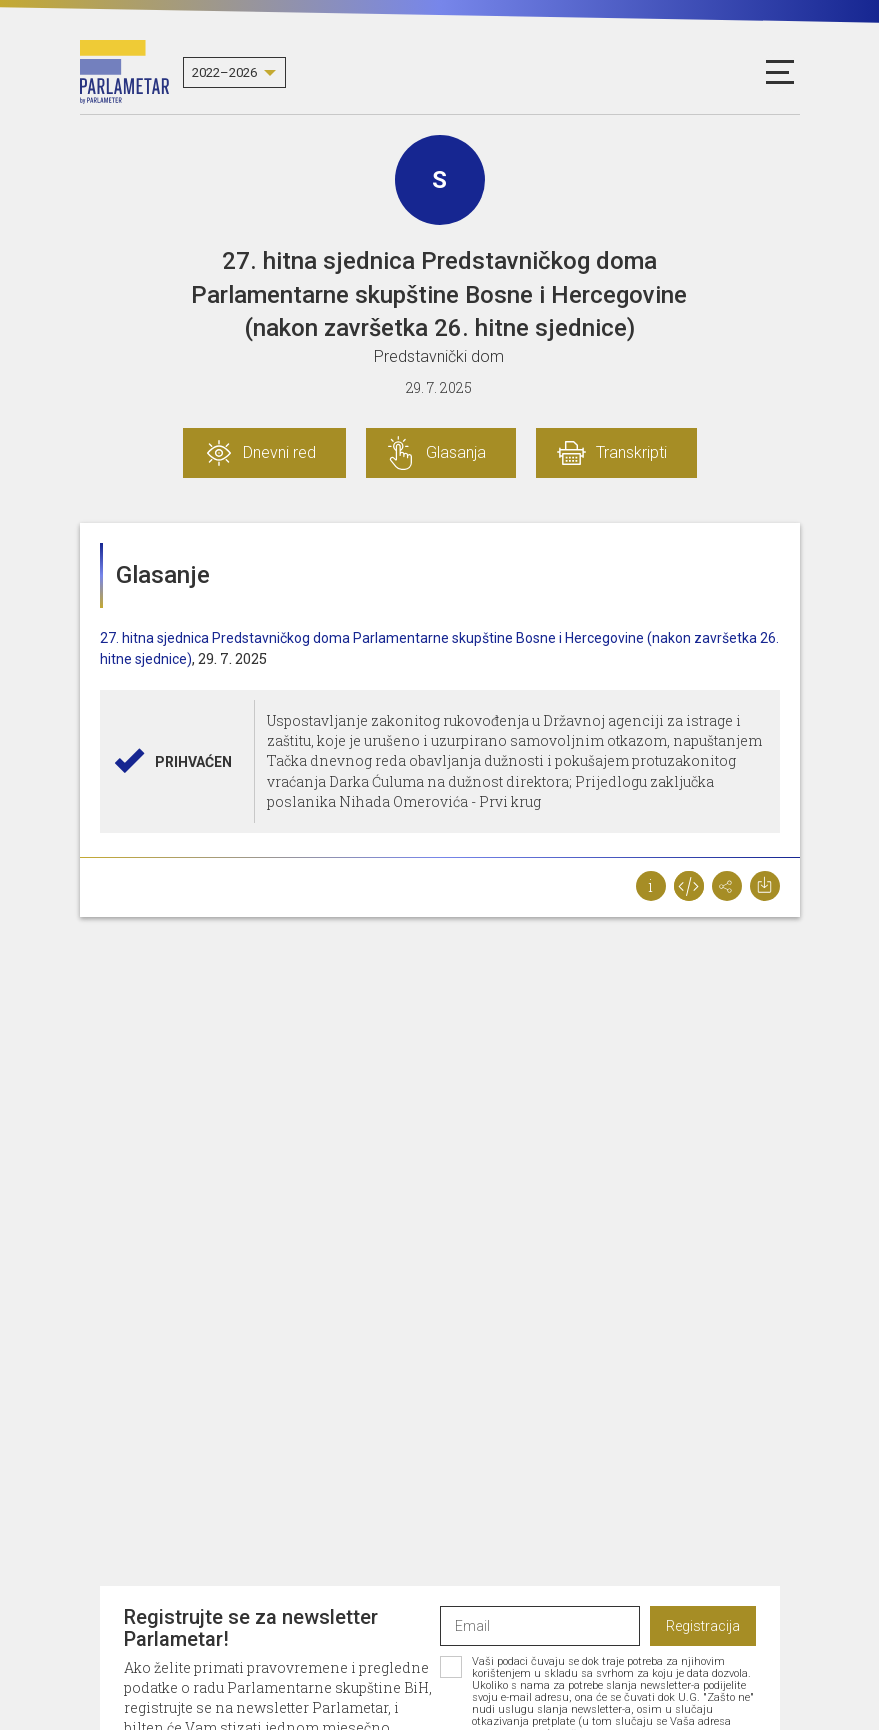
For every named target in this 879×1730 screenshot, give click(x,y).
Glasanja (456, 452)
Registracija (703, 1626)
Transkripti (631, 452)
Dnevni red (279, 452)
